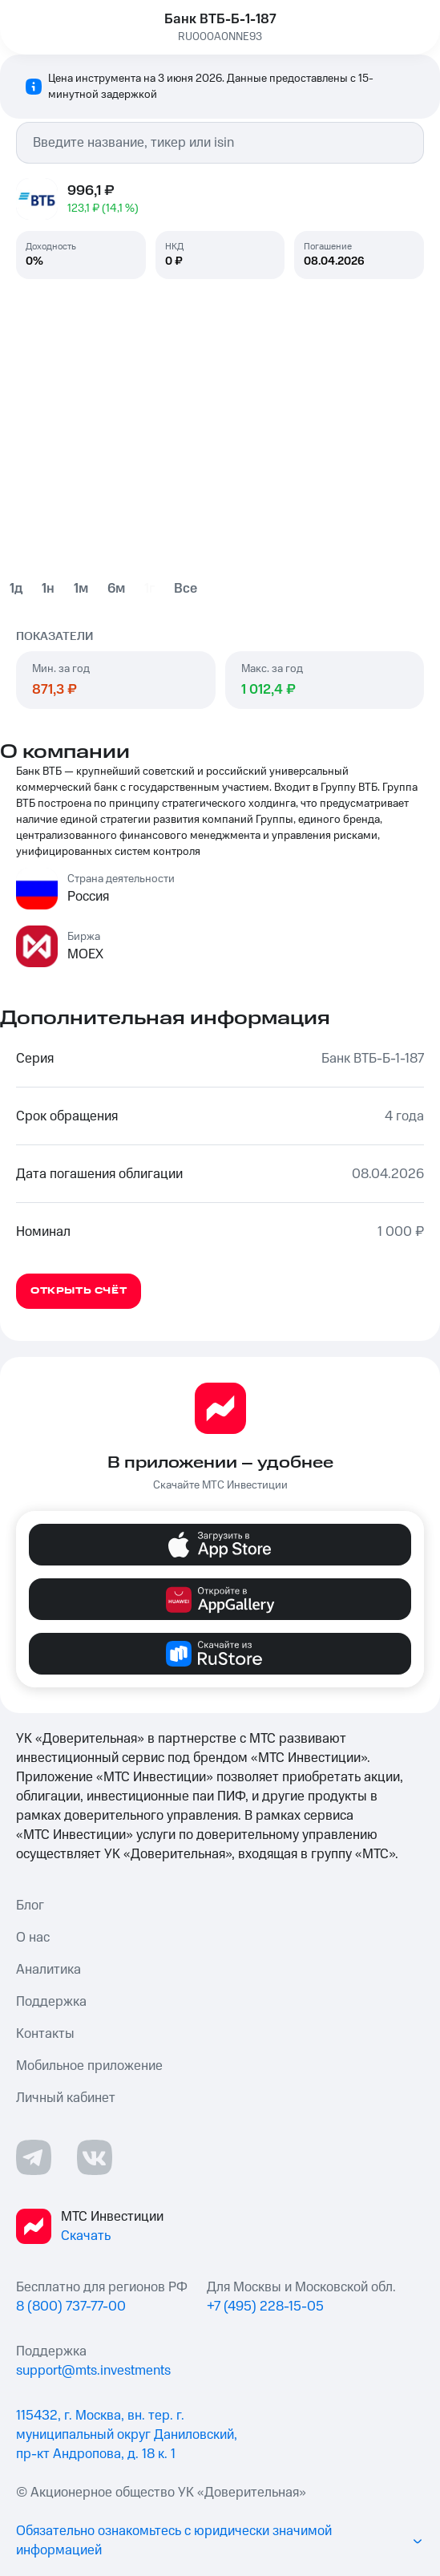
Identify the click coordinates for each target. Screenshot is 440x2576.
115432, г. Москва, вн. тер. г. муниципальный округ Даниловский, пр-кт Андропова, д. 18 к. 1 (126, 2435)
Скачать (86, 2236)
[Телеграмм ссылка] (33, 2157)
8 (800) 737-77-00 (71, 2306)
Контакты (45, 2033)
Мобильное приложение (89, 2066)
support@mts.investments (93, 2370)
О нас (33, 1937)
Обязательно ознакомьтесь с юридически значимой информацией (220, 2540)
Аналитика (48, 1969)
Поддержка (51, 2001)
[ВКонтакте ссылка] (94, 2157)
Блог (30, 1905)
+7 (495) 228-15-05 (265, 2306)
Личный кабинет (65, 2098)
